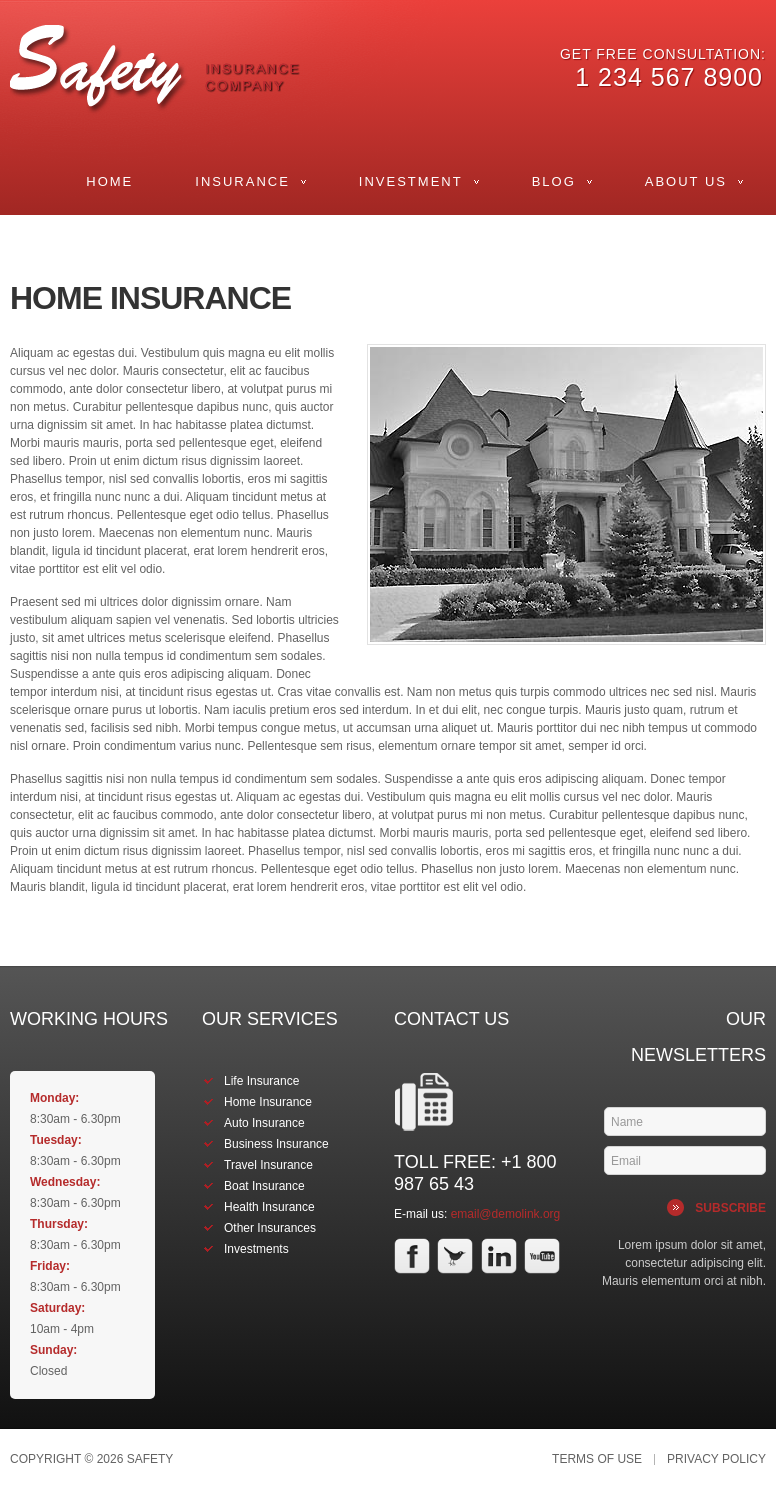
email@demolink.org (506, 1214)
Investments (256, 1249)
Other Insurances (270, 1228)
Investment (411, 181)
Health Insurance (269, 1207)
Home (109, 181)
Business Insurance (276, 1144)
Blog (554, 181)
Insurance (242, 181)
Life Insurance (261, 1081)
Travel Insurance (268, 1165)
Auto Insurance (264, 1123)
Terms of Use (597, 1459)
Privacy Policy (716, 1459)
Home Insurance (268, 1102)
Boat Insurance (264, 1186)
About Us (686, 181)
